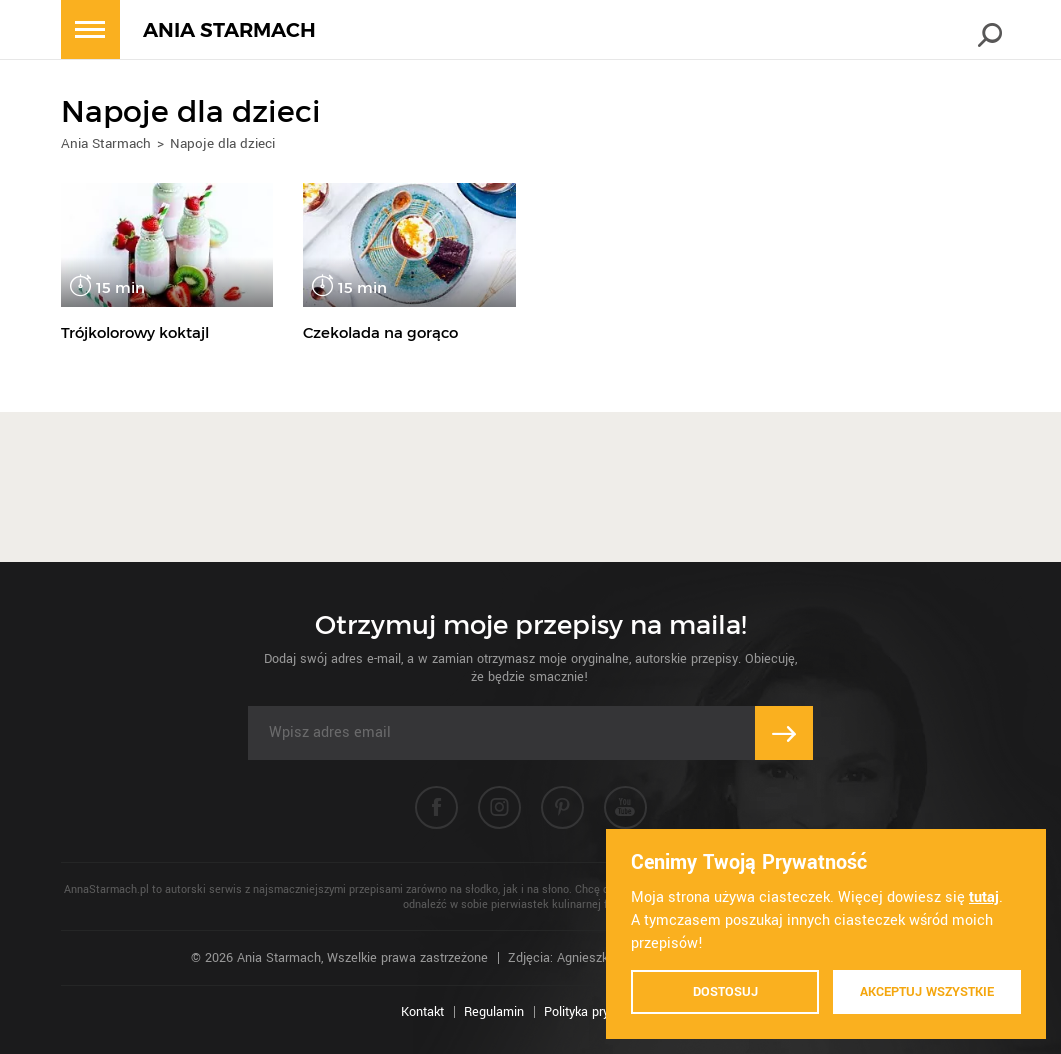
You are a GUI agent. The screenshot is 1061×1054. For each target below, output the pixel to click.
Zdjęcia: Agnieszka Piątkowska (596, 958)
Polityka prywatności (602, 1012)
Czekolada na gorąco (380, 332)
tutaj (984, 897)
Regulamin (494, 1012)
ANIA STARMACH (229, 30)
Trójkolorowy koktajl (135, 332)
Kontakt (422, 1012)
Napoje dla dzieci (222, 143)
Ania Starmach (106, 143)
